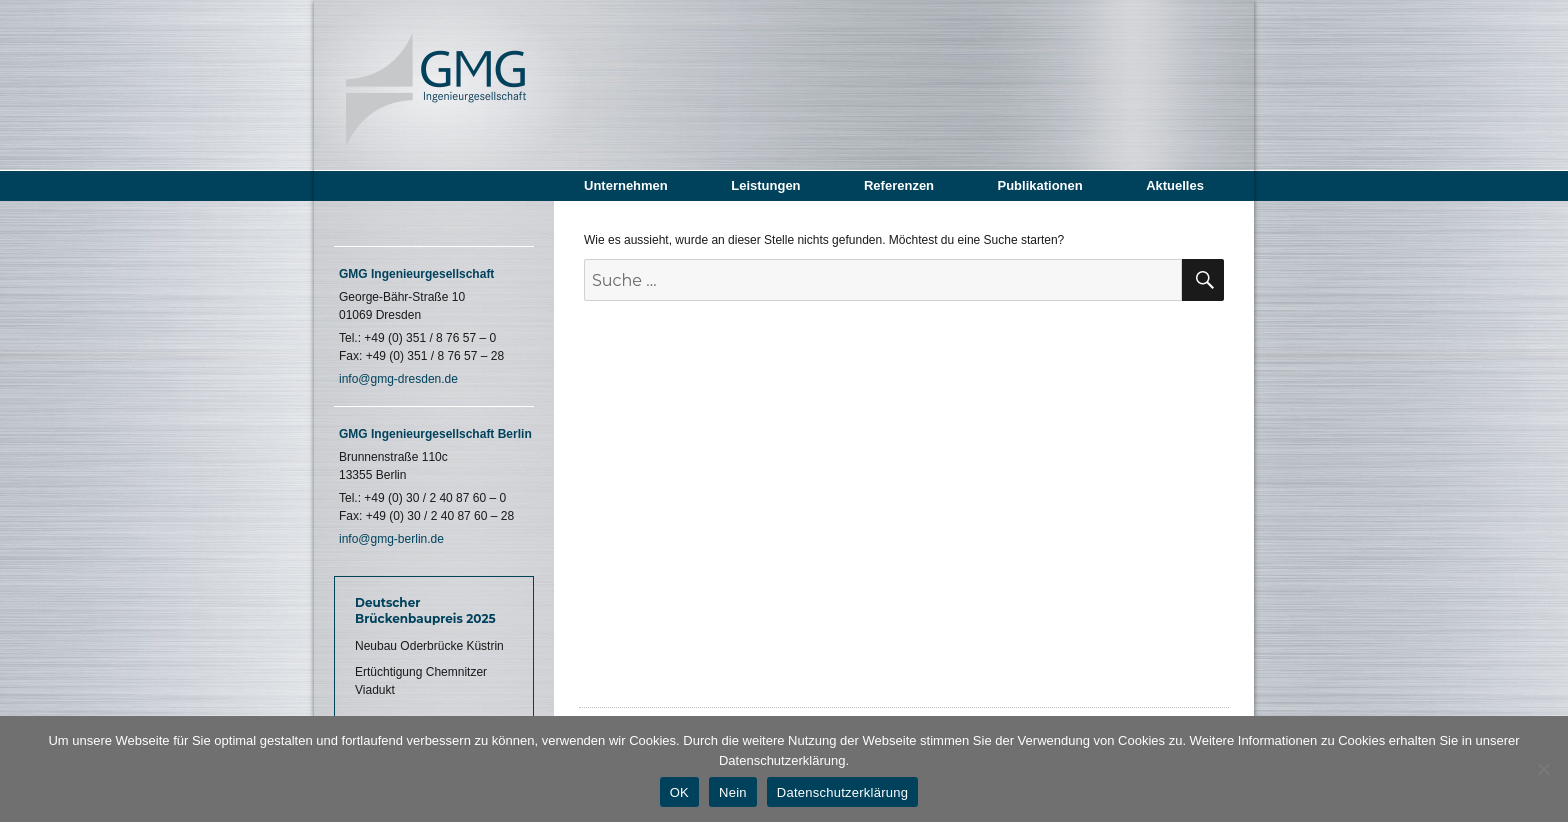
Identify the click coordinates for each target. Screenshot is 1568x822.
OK (679, 792)
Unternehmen (626, 185)
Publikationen (1039, 185)
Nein (733, 792)
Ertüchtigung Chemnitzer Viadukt (421, 681)
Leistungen (765, 185)
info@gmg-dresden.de (398, 379)
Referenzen (899, 185)
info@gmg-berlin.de (391, 539)
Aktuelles (1175, 185)
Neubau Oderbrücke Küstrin (429, 646)
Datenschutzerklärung (842, 792)
